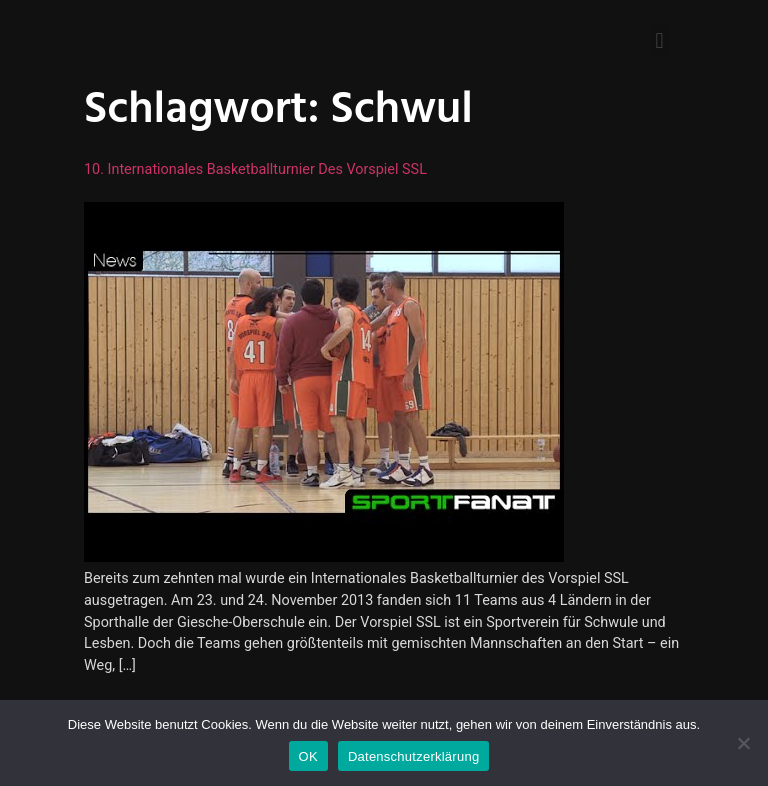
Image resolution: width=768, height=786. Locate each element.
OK (308, 756)
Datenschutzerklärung (413, 756)
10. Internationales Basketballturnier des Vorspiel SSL (255, 169)
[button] (659, 40)
